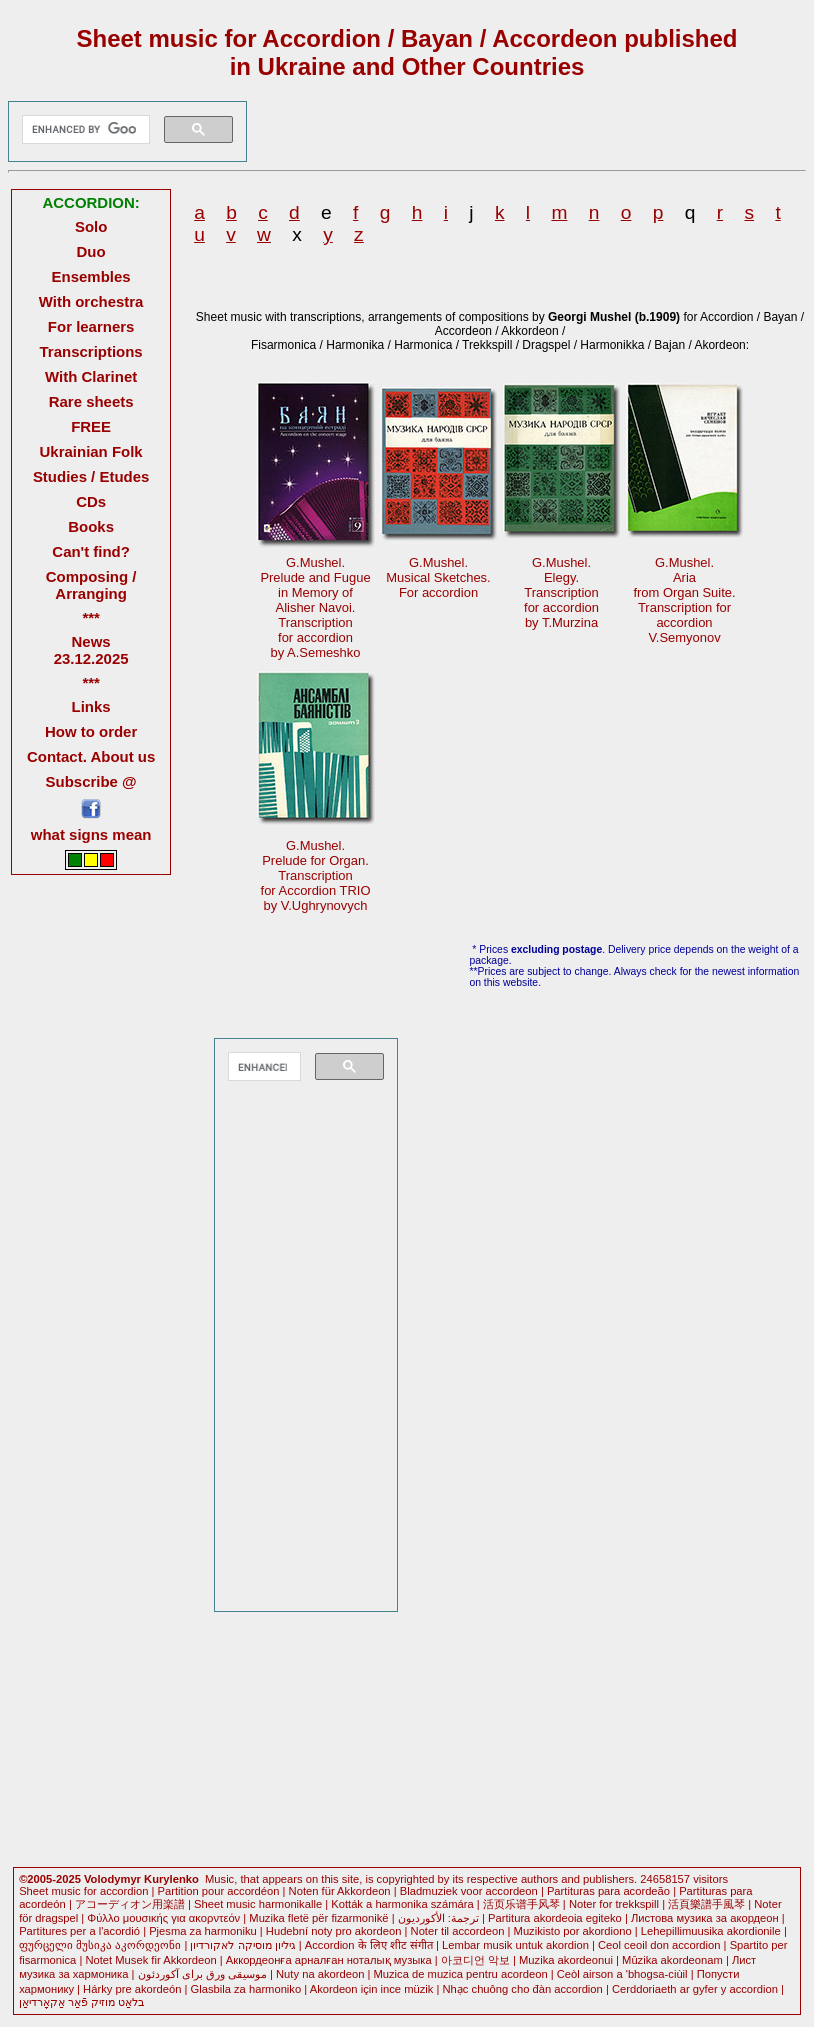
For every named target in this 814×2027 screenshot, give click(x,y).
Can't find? (91, 551)
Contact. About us (91, 756)
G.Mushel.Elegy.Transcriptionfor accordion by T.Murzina (561, 592)
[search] (84, 130)
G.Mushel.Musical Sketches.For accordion (438, 577)
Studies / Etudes (91, 476)
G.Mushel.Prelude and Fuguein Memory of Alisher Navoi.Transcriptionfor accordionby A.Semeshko (315, 607)
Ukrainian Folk (91, 451)
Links (91, 706)
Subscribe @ (91, 781)
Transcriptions (91, 351)
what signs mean (91, 834)
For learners (91, 326)
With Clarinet (91, 376)
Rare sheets (91, 401)
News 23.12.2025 (91, 650)
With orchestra (91, 301)
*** (90, 617)
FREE (91, 426)
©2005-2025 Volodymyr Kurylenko (109, 1879)
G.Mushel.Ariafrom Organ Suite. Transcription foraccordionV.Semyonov (684, 600)
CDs (91, 501)
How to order (91, 731)
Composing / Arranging (91, 585)
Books (91, 526)
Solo (91, 226)
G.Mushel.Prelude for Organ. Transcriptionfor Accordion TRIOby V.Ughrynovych (316, 875)
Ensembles (91, 276)
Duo (91, 251)
